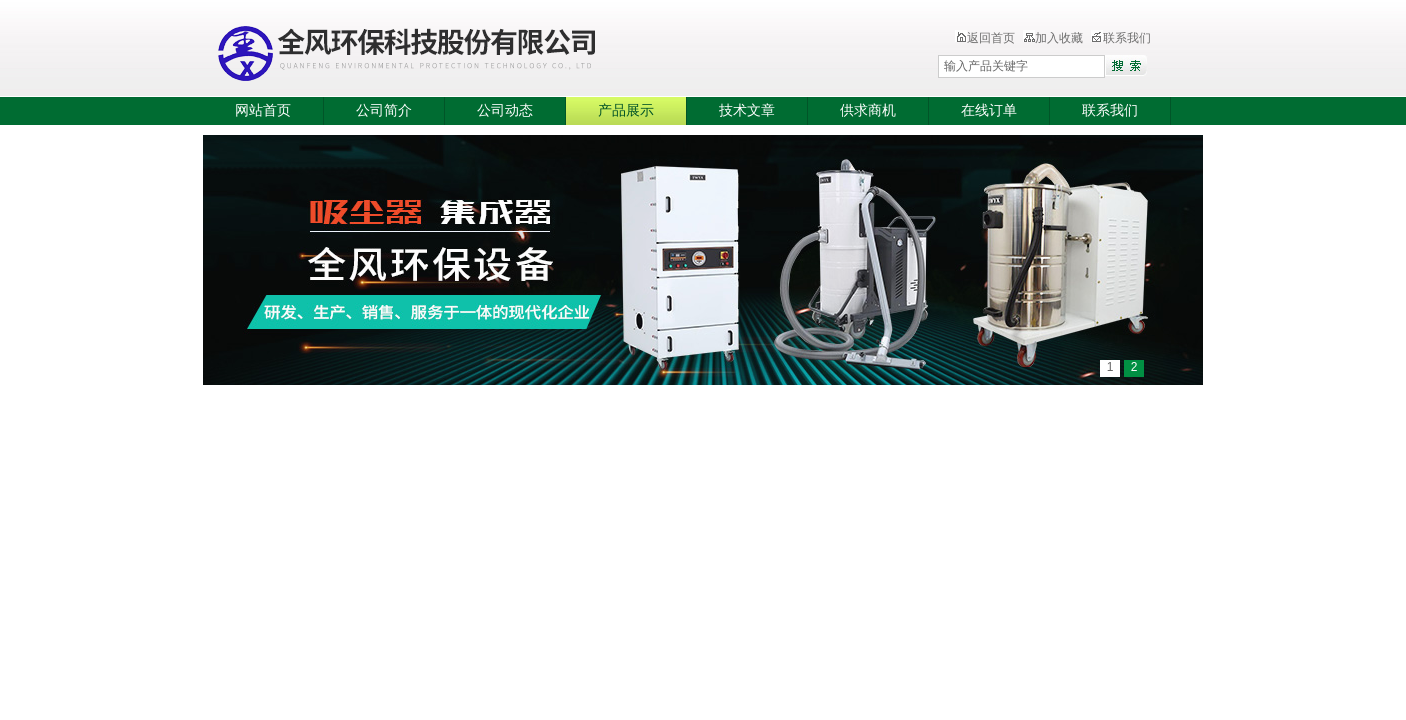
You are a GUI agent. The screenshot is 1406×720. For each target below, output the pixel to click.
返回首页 (985, 38)
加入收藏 (1053, 38)
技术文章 (747, 110)
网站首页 (263, 110)
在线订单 (989, 110)
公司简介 (384, 110)
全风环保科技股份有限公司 (528, 50)
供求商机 (868, 110)
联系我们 (1121, 38)
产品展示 (626, 110)
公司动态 (505, 110)
